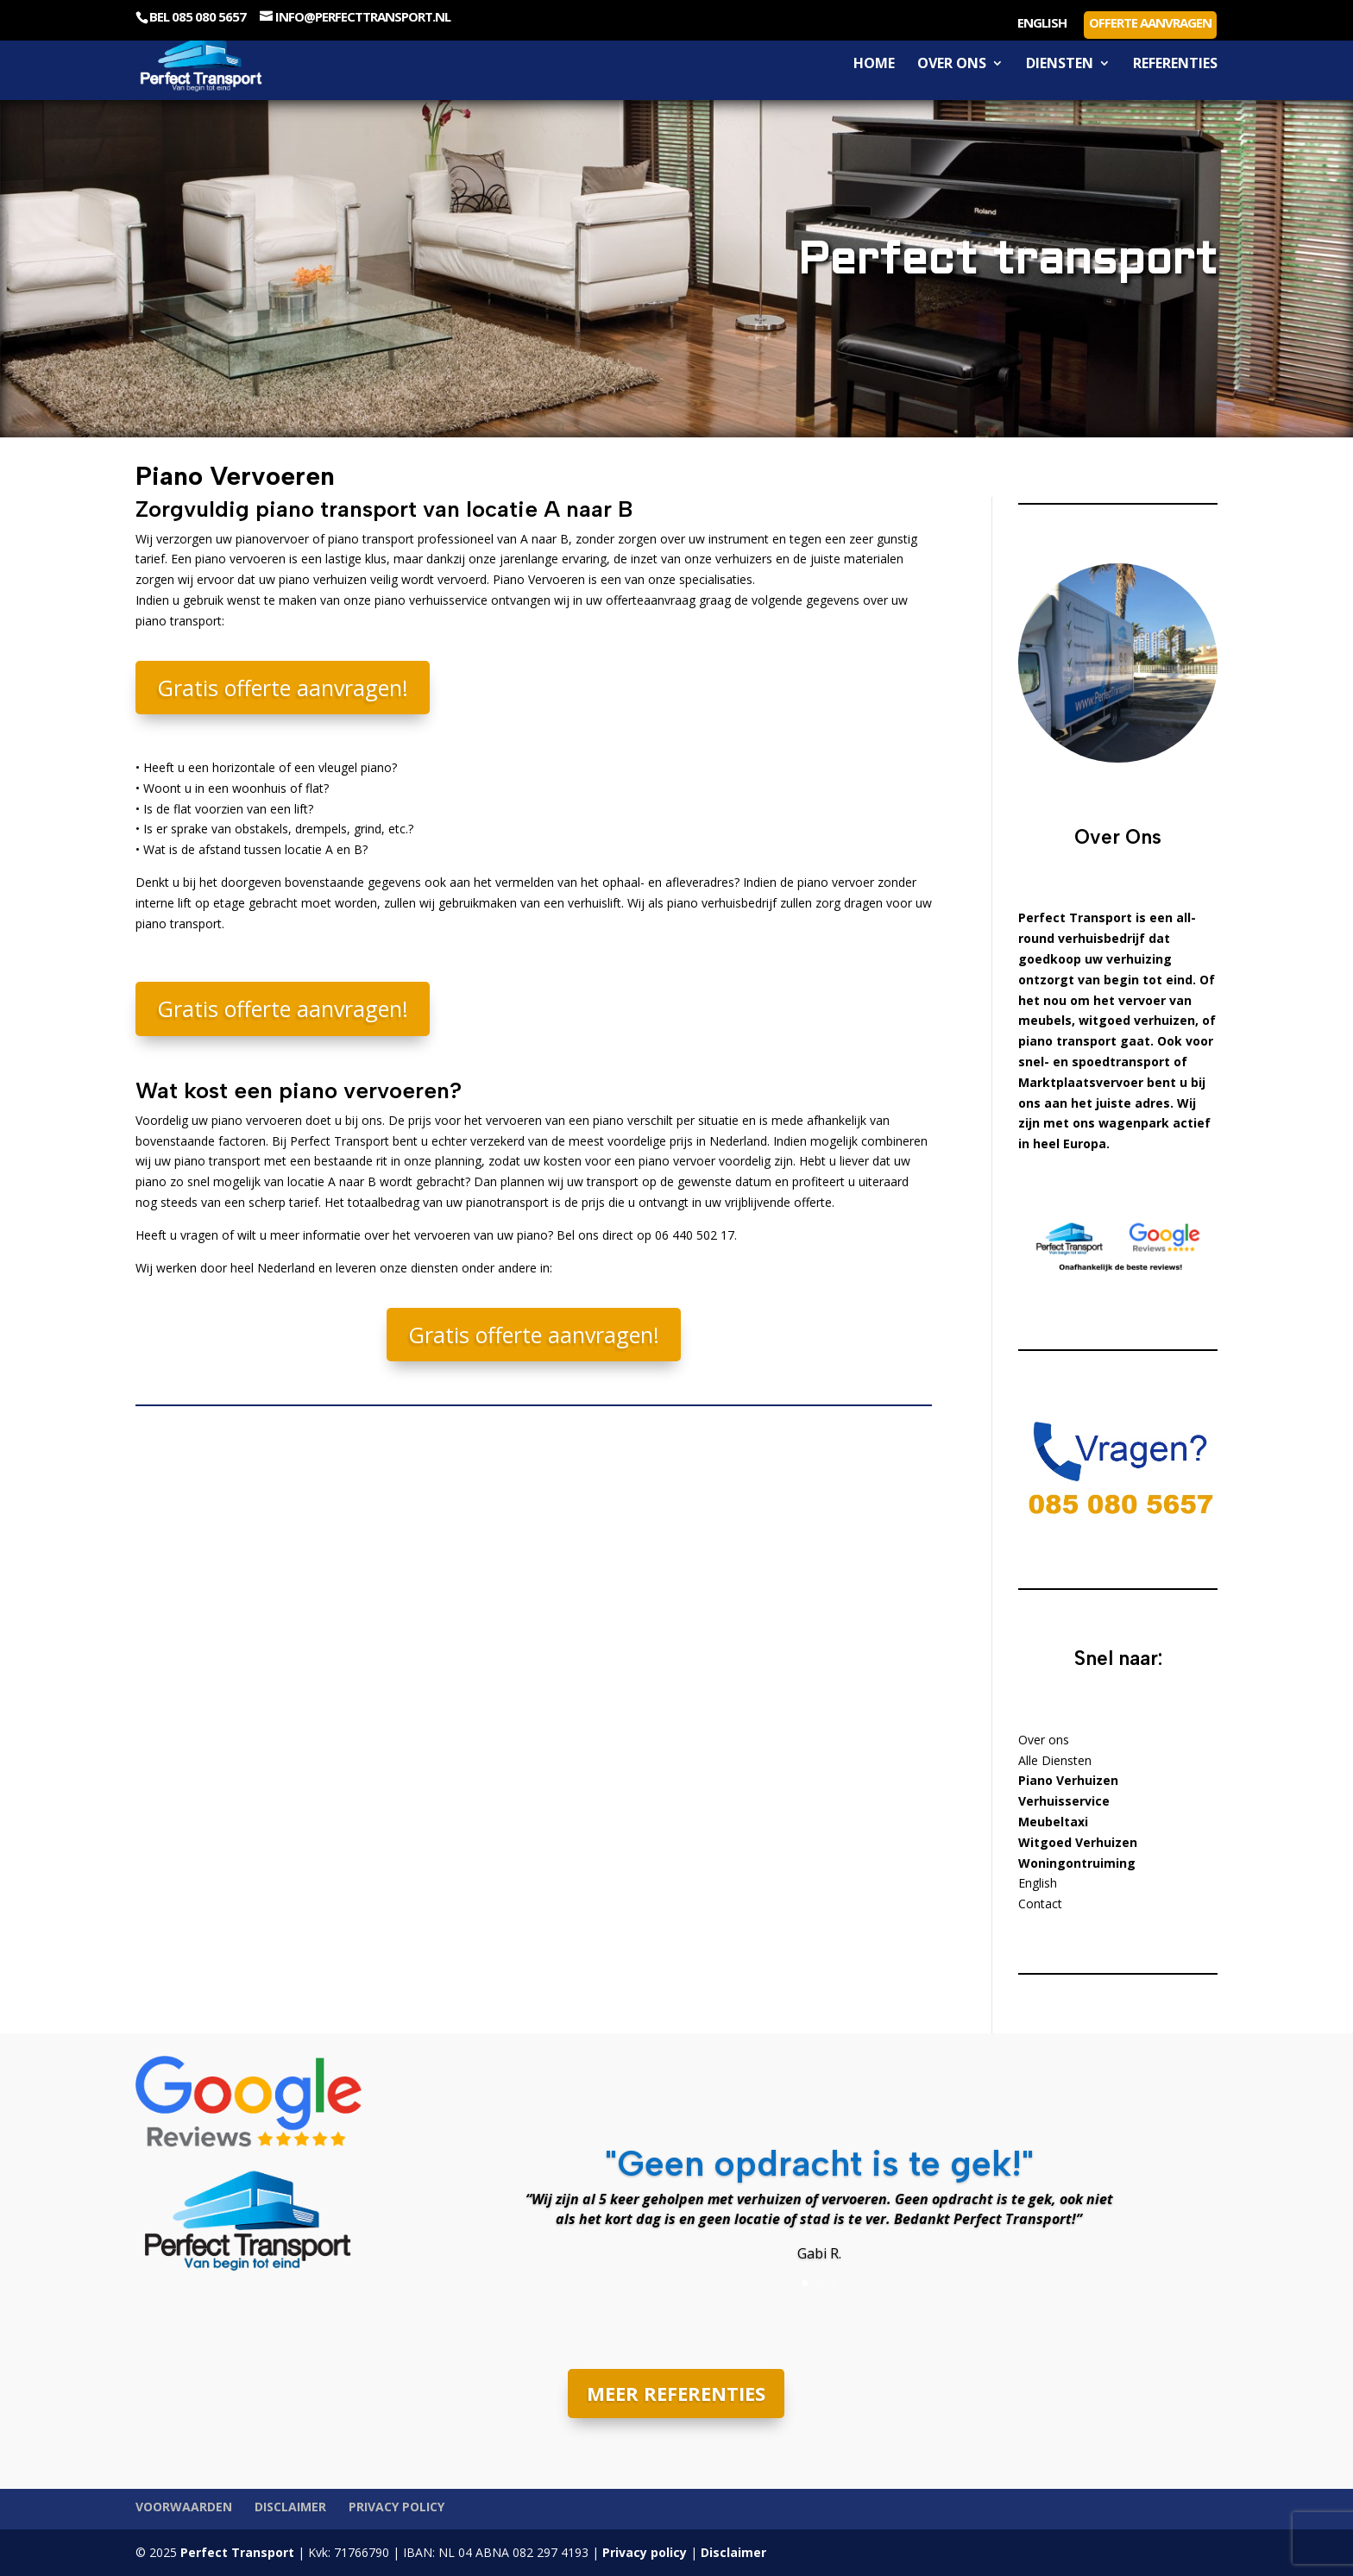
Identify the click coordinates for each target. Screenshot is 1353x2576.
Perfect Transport (235, 2552)
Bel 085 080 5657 (197, 16)
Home (874, 64)
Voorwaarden (183, 2506)
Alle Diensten (1055, 1760)
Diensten (1059, 64)
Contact (1040, 1903)
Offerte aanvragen (1150, 22)
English (1042, 23)
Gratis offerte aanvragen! (282, 687)
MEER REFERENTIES (676, 2393)
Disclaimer (290, 2506)
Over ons (951, 64)
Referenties (1175, 64)
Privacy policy (396, 2506)
